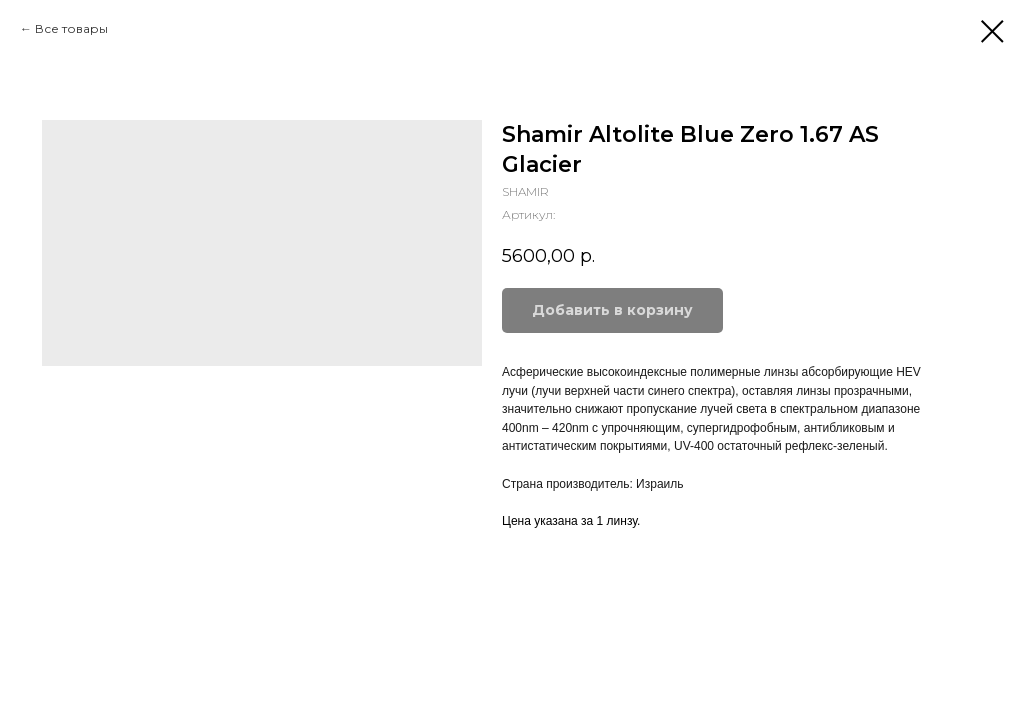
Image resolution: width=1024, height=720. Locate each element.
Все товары (71, 28)
